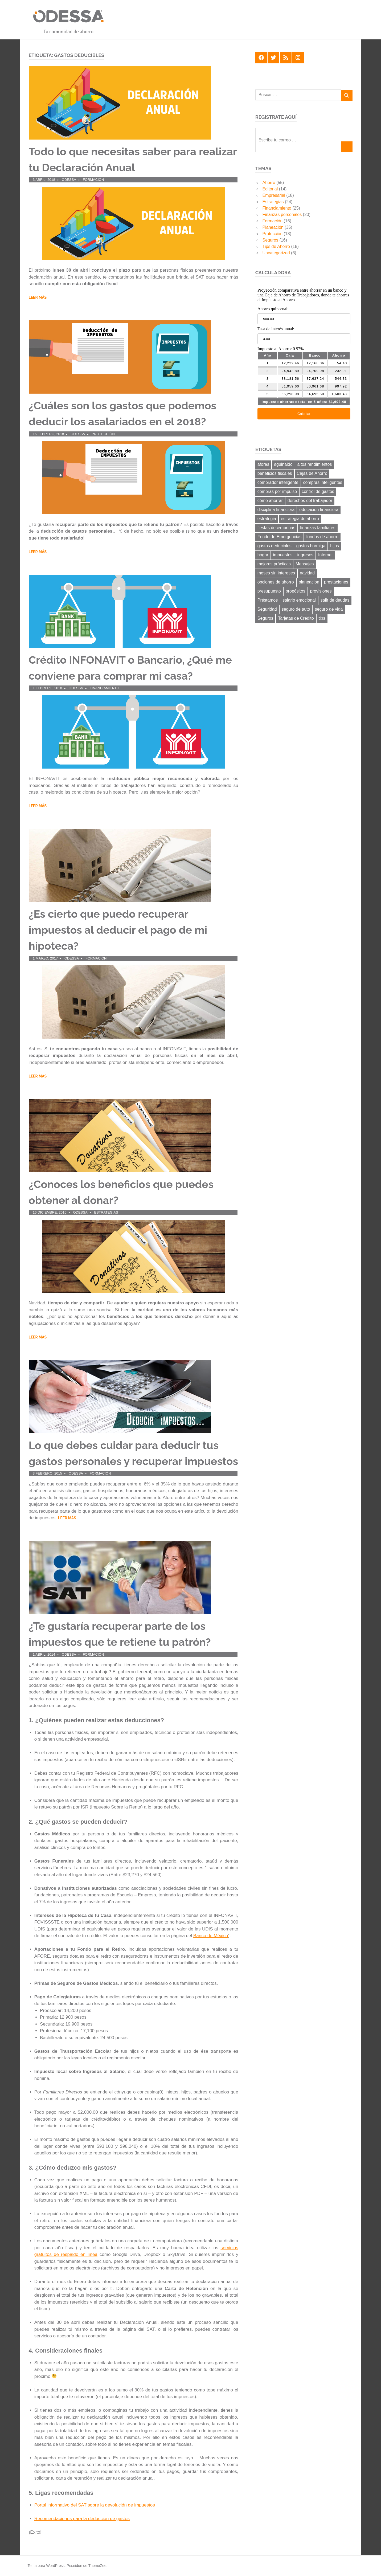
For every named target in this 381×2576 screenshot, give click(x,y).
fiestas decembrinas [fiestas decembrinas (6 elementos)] (276, 527)
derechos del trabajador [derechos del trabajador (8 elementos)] (310, 500)
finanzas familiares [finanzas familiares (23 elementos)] (317, 527)
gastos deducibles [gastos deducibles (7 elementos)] (274, 546)
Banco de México (210, 1935)
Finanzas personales (282, 214)
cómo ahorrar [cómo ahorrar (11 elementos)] (270, 500)
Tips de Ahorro (276, 246)
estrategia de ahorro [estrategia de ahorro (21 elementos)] (300, 518)
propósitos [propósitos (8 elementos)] (295, 591)
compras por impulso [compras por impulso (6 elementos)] (277, 491)
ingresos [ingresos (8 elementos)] (305, 555)
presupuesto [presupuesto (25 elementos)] (269, 591)
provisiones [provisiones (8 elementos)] (321, 591)
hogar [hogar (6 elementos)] (262, 555)
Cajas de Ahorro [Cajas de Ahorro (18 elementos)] (312, 473)
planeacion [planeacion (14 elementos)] (309, 582)
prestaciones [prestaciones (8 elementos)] (336, 582)
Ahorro (269, 182)
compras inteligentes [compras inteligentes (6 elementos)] (322, 482)
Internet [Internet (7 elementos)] (325, 555)
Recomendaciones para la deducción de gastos (82, 2518)
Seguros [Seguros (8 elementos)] (265, 618)
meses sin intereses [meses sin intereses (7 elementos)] (276, 573)
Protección (103, 434)
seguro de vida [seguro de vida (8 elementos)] (329, 609)
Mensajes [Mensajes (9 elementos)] (305, 564)
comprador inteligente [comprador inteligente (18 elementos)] (277, 482)
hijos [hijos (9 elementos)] (334, 546)
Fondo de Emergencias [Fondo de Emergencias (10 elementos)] (279, 536)
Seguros (270, 240)
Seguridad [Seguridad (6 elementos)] (267, 609)
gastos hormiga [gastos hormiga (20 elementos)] (310, 546)
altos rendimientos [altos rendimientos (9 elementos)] (314, 464)
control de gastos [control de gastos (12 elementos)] (318, 491)
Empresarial (274, 195)
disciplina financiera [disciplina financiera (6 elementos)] (276, 509)
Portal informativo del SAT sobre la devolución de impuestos (94, 2505)
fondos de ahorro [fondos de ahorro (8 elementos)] (322, 536)
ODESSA (69, 180)
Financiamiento (104, 688)
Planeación (273, 227)
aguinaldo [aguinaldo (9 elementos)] (283, 464)
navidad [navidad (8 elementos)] (307, 573)
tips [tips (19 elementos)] (322, 618)
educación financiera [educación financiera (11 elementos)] (318, 509)
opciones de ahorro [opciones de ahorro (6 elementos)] (275, 582)
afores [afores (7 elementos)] (263, 464)
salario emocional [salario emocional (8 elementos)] (299, 600)
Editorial (270, 189)
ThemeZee (97, 2565)
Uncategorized (276, 253)
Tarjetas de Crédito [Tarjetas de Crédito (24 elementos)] (296, 618)
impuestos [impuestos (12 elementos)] (283, 555)
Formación (93, 180)
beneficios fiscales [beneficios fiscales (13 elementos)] (274, 473)
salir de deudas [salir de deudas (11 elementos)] (335, 600)
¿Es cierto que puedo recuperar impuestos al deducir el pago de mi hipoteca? (118, 930)
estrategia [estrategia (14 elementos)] (266, 518)
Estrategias (106, 1212)
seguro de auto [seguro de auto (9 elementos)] (296, 609)
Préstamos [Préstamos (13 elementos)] (267, 600)
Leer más (38, 297)
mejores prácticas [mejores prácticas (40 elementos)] (274, 564)
